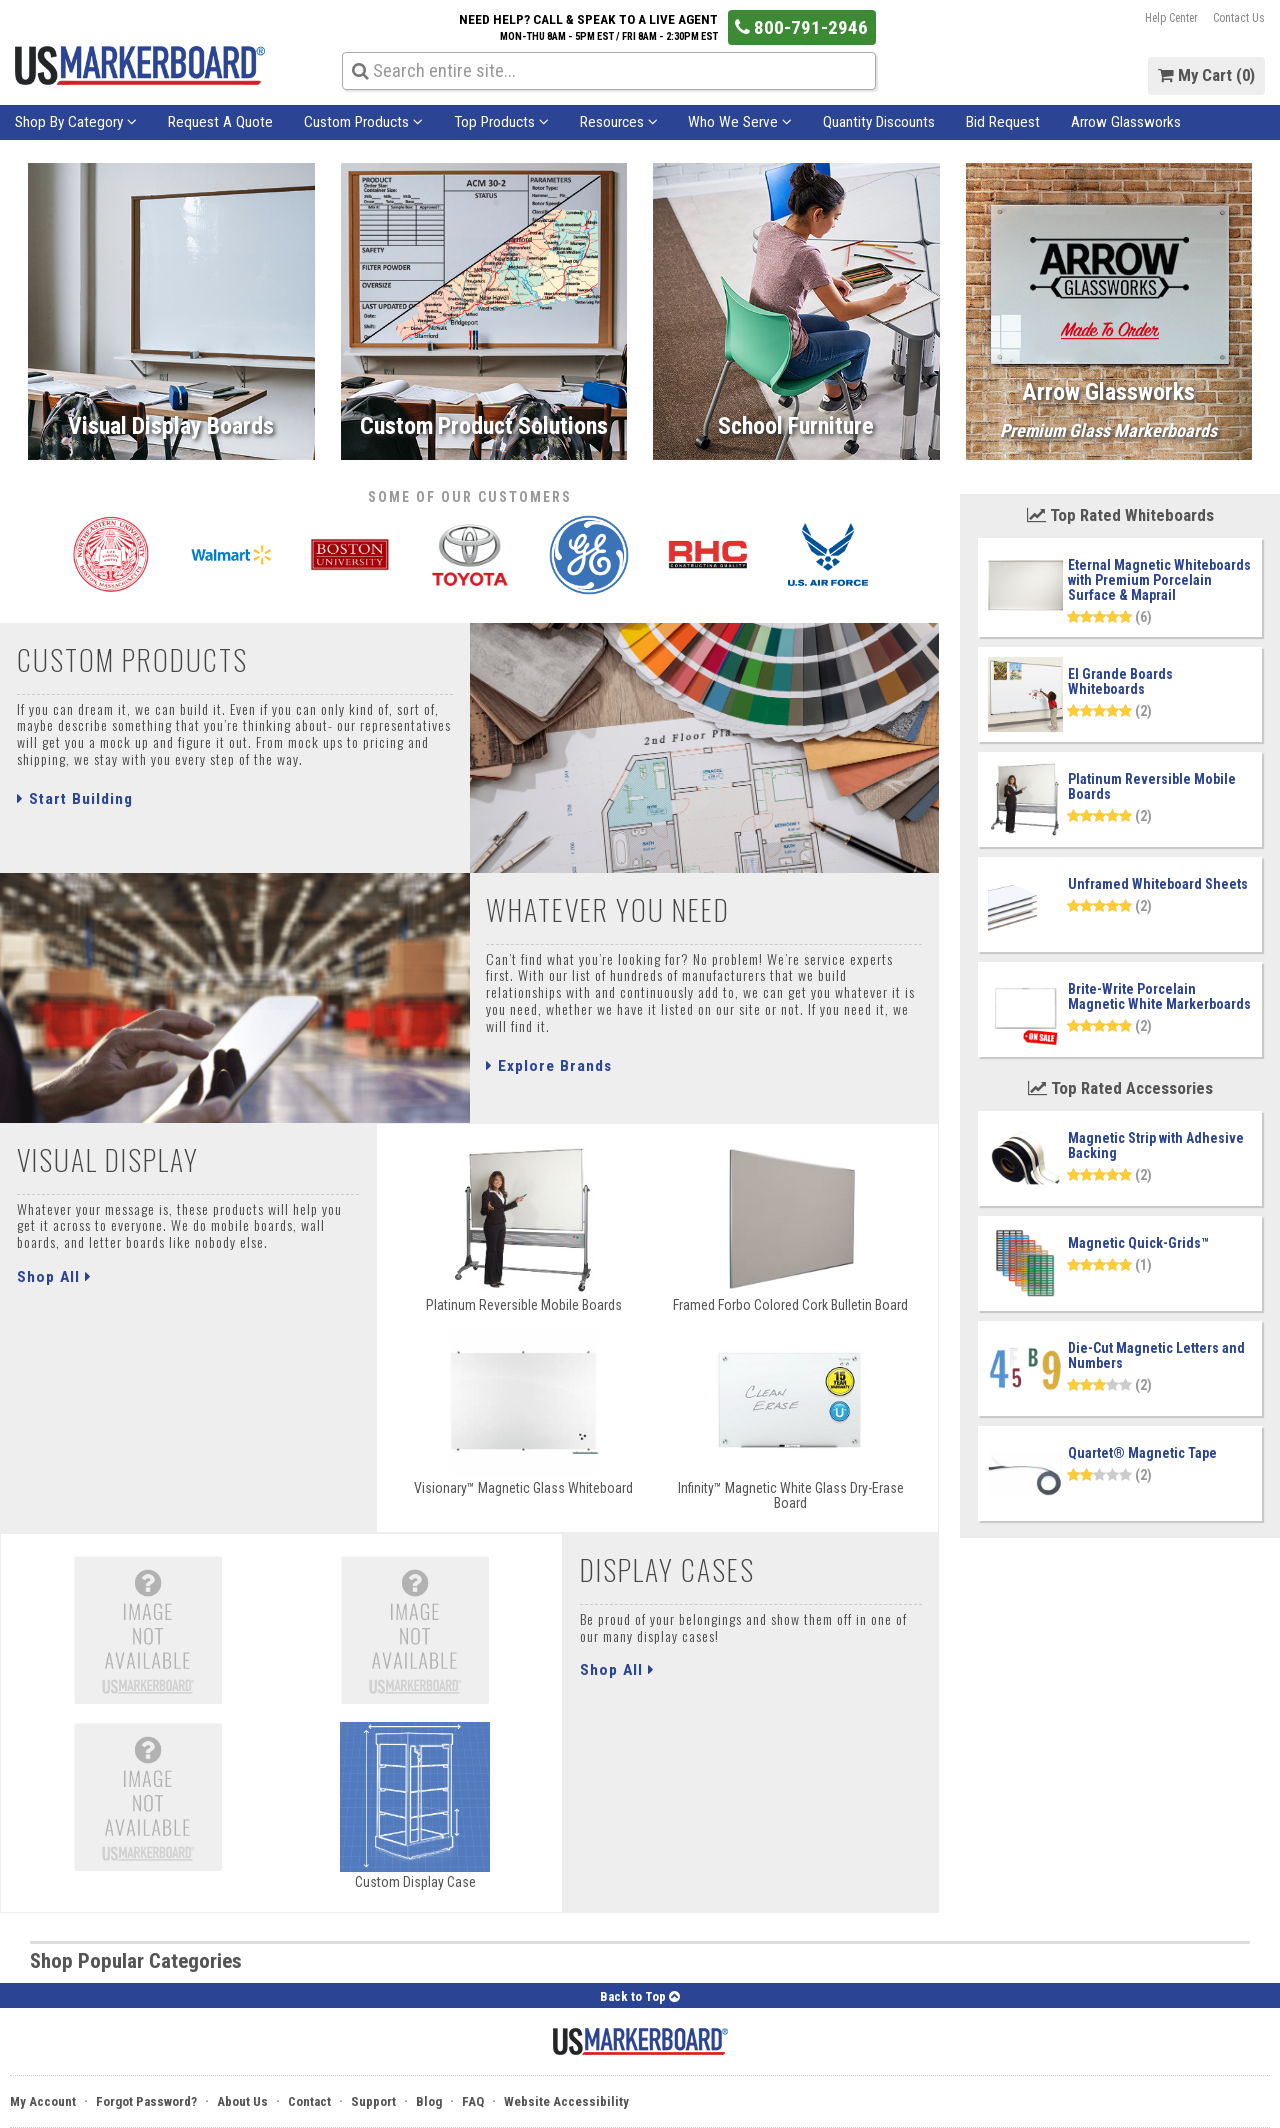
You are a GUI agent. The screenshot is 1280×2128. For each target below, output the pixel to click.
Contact (309, 2101)
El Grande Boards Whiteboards (1120, 681)
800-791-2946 (801, 27)
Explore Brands (549, 1066)
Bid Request (1003, 122)
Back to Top (640, 1996)
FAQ (473, 2101)
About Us (242, 2101)
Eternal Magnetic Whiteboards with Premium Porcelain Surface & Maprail (1159, 580)
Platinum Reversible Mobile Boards (1152, 786)
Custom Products (363, 122)
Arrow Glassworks (1126, 122)
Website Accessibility (566, 2101)
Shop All (54, 1277)
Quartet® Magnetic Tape (1142, 1453)
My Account (43, 2101)
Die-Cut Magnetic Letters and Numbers (1156, 1355)
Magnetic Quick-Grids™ (1138, 1243)
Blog (429, 2101)
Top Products (501, 122)
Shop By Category (76, 122)
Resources (619, 122)
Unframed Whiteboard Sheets (1158, 884)
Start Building (75, 799)
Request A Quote (220, 122)
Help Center (1171, 18)
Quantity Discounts (879, 122)
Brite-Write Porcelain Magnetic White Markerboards (1159, 996)
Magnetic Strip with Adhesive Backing (1156, 1145)
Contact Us (1239, 18)
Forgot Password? (146, 2101)
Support (373, 2101)
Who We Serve (740, 122)
